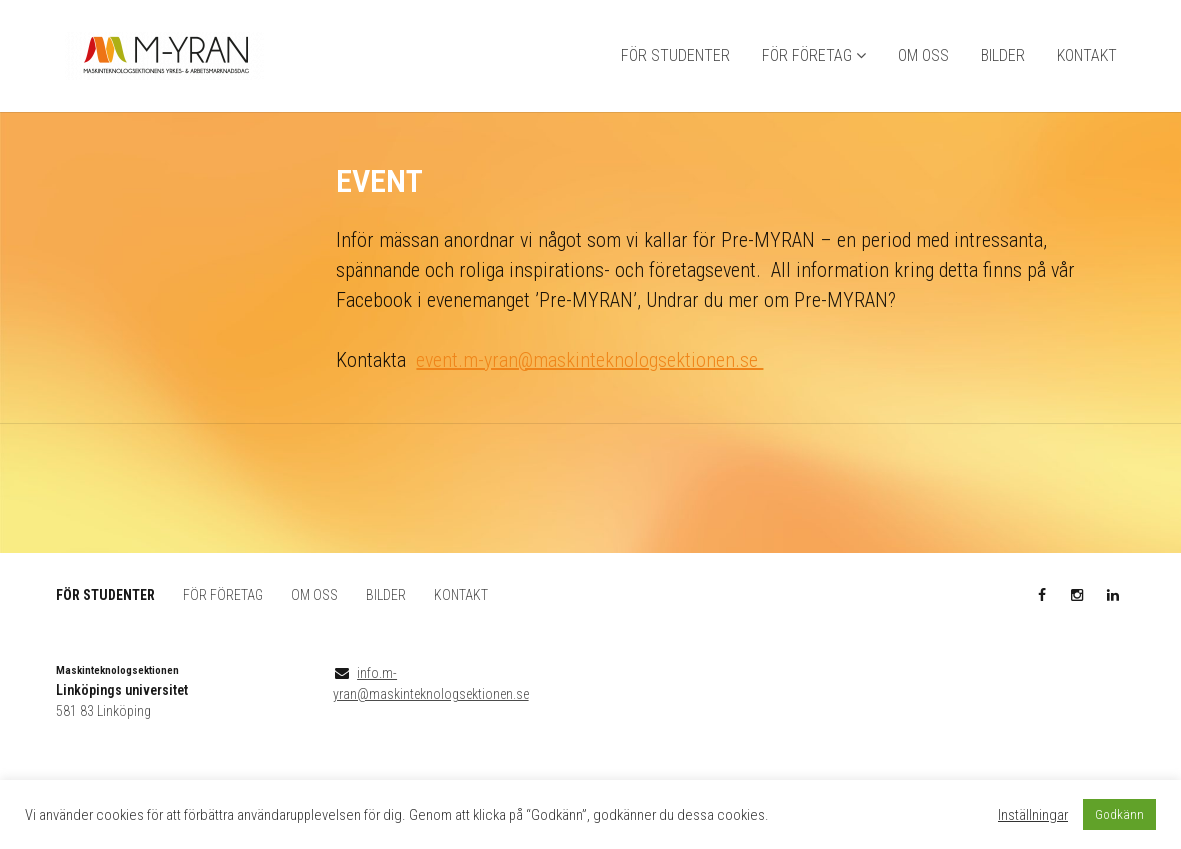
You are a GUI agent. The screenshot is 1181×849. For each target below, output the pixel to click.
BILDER (1003, 55)
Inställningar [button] (1033, 815)
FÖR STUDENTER (675, 55)
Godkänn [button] (1119, 814)
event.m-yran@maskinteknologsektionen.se (589, 360)
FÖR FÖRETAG (807, 55)
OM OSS (923, 55)
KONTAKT (1087, 55)
